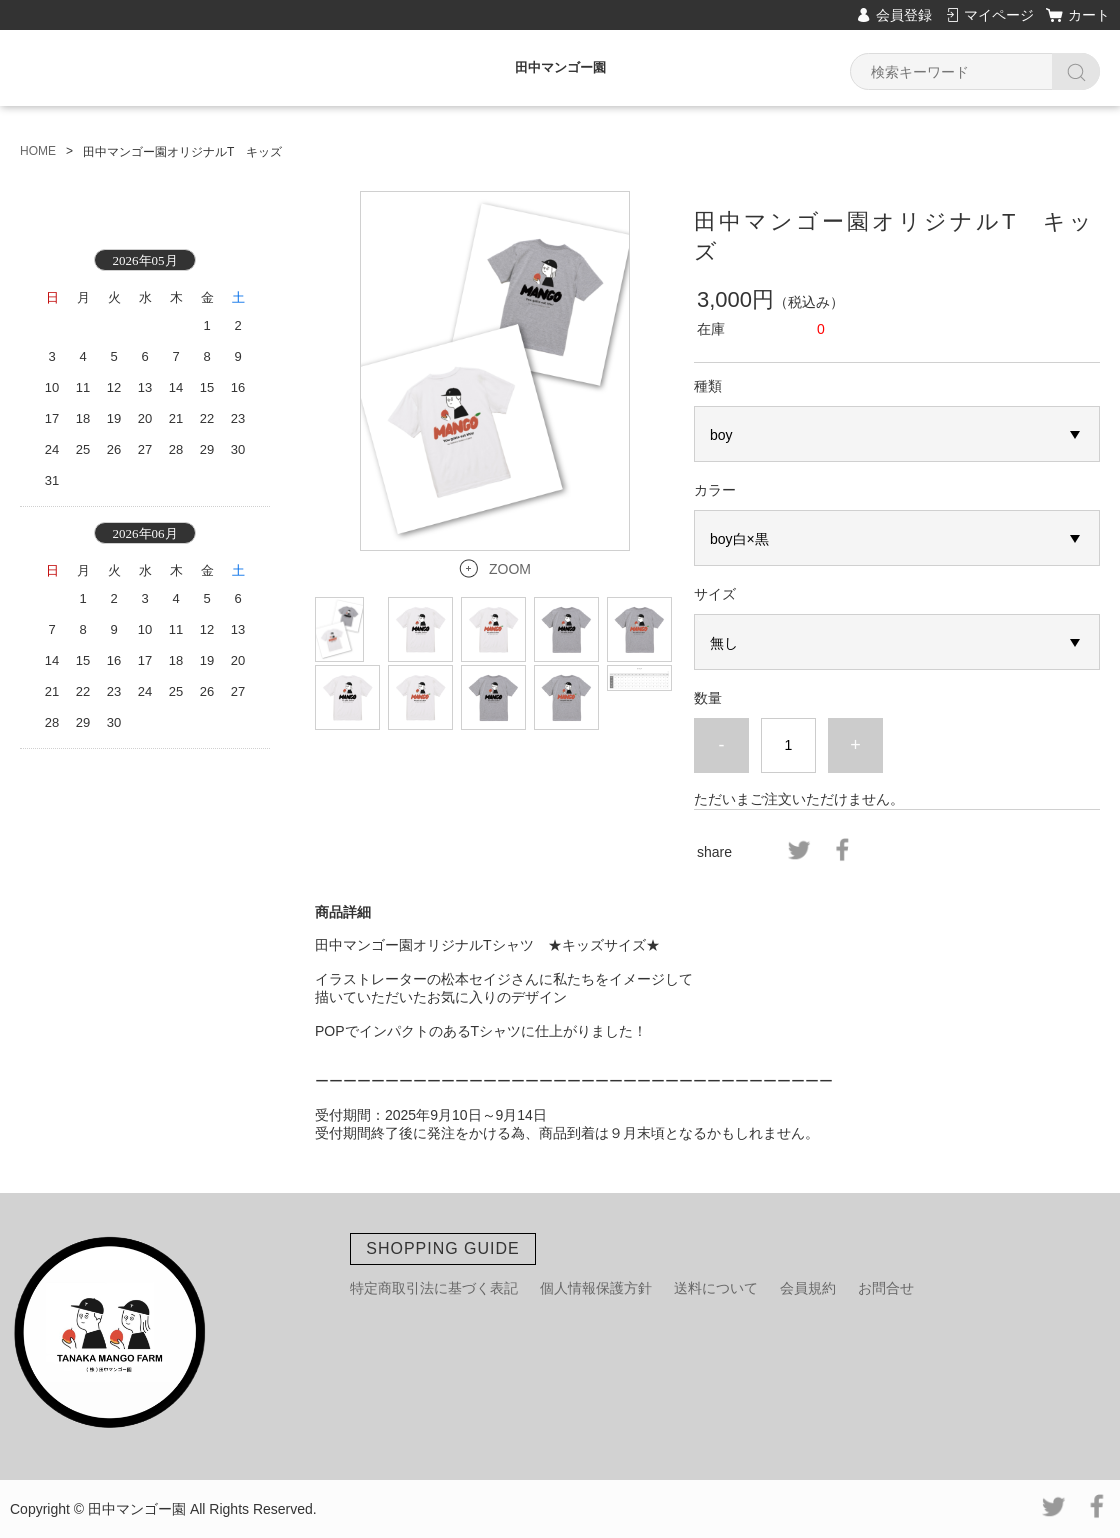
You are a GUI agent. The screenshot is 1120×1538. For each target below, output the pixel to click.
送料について (716, 1288)
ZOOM (510, 569)
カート (1089, 15)
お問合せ (886, 1288)
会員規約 (808, 1288)
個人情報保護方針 (596, 1288)
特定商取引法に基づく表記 (434, 1288)
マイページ (999, 15)
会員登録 (904, 15)
